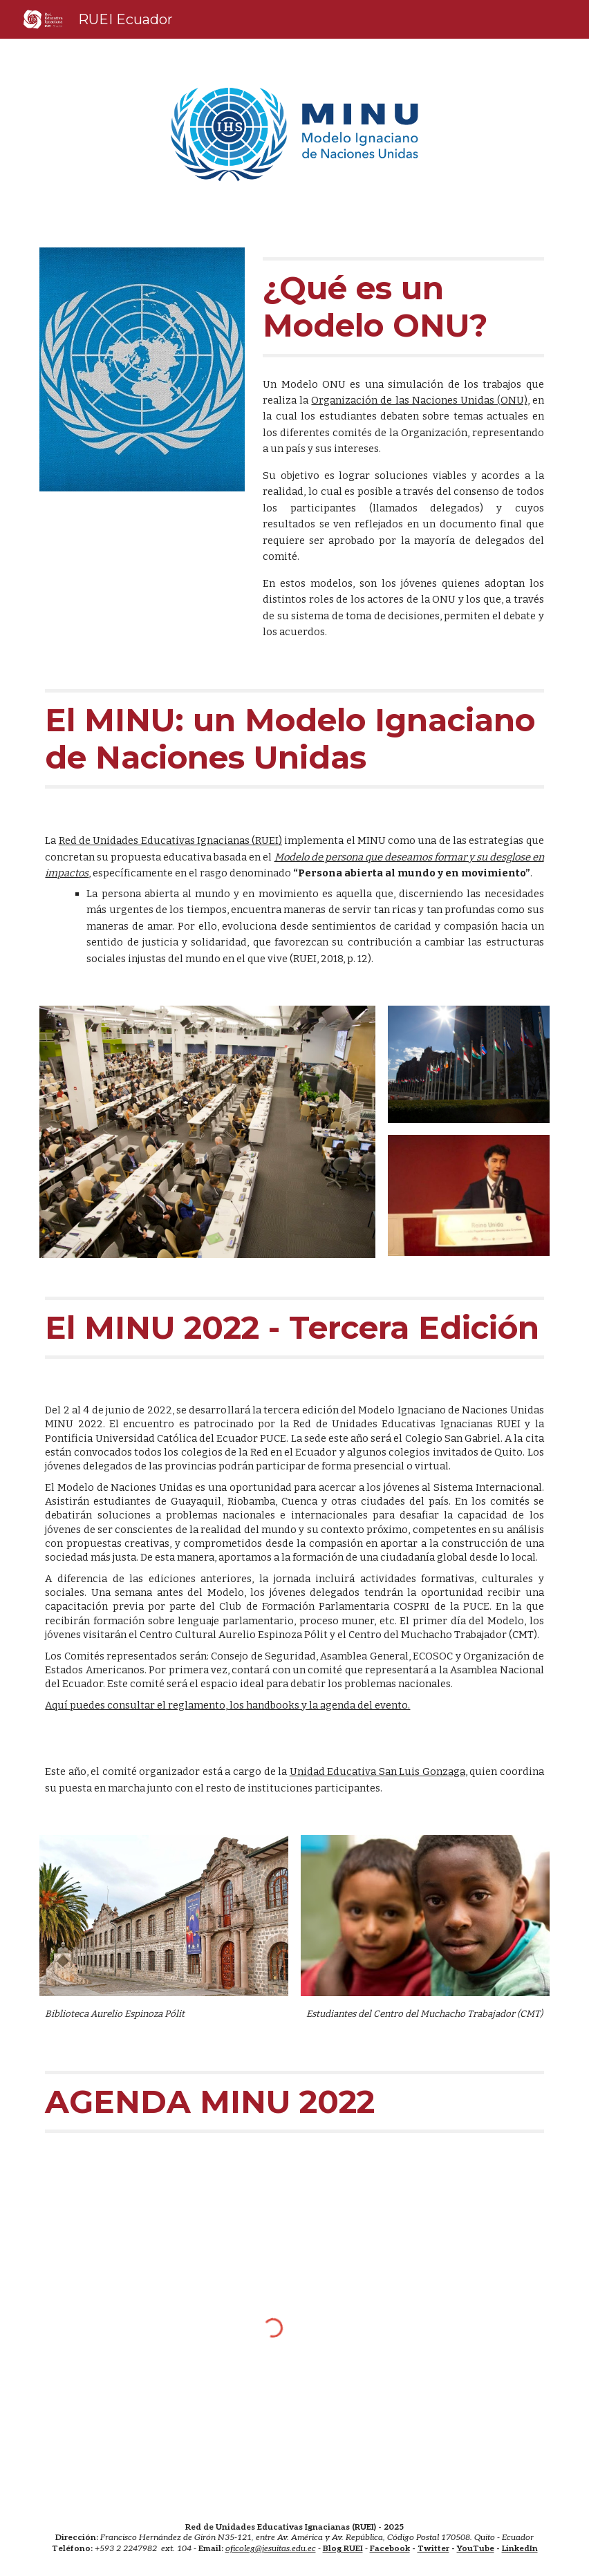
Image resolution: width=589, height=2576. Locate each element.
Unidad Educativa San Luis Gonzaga (377, 1771)
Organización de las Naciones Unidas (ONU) (419, 400)
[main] (403, 307)
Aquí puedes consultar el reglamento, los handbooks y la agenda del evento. (227, 1705)
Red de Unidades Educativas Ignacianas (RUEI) (170, 840)
